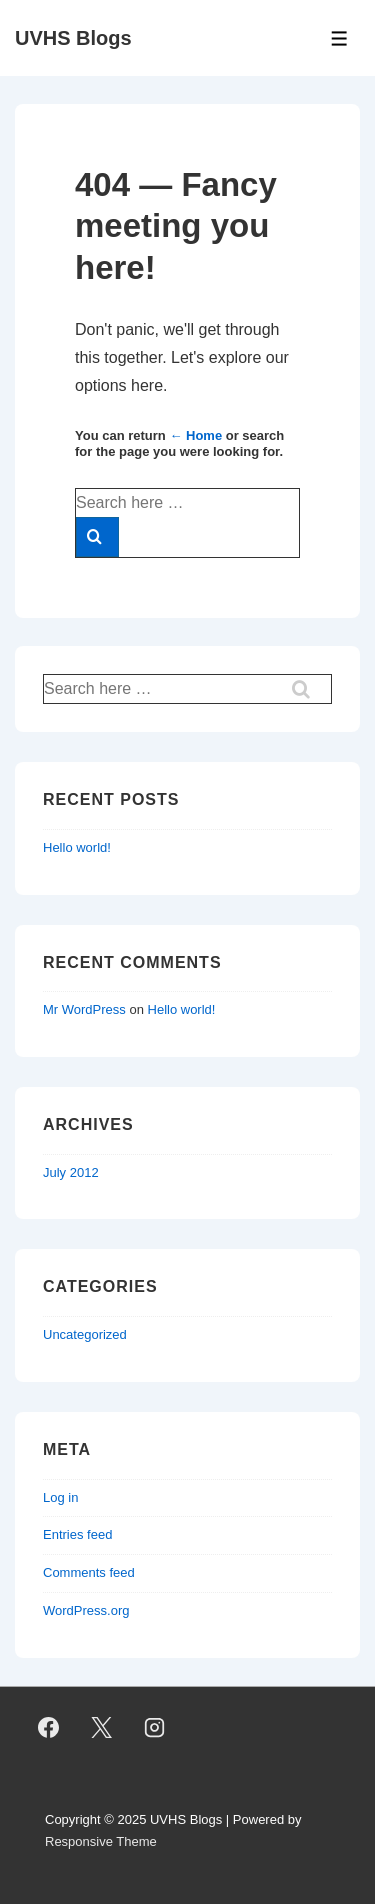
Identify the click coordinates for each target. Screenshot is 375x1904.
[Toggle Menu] (339, 38)
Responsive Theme (101, 1841)
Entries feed (77, 1534)
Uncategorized (85, 1334)
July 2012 (71, 1172)
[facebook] (49, 1728)
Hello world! (77, 847)
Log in (60, 1497)
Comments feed (89, 1572)
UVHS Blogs (73, 38)
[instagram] (155, 1728)
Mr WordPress (84, 1009)
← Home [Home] (195, 435)
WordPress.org (86, 1610)
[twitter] (102, 1728)
